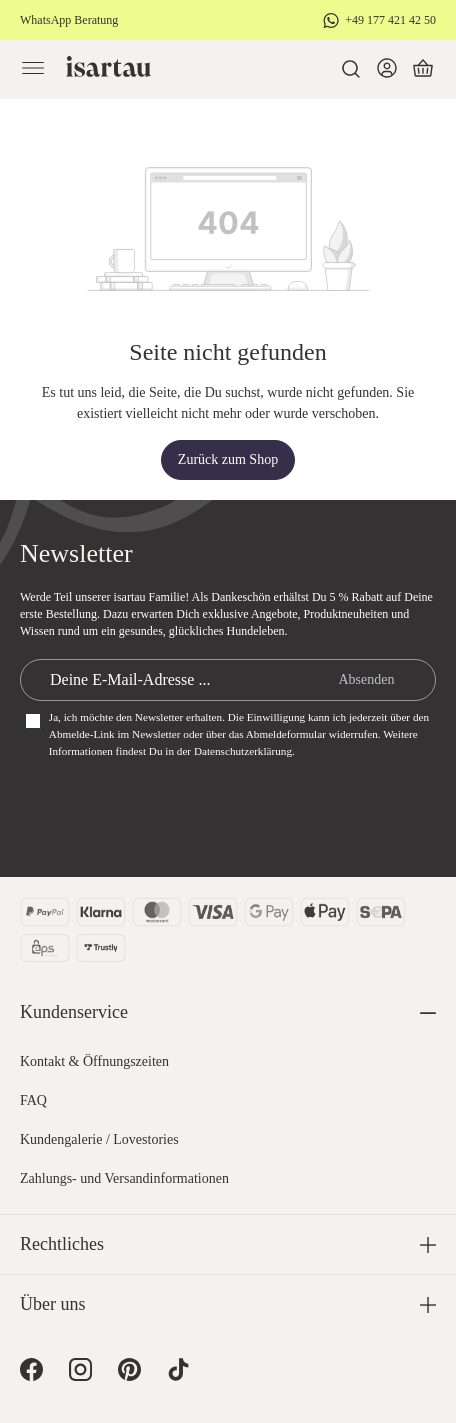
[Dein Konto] (387, 69)
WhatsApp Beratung (69, 20)
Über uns (53, 1304)
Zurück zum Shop (228, 459)
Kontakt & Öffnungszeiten (94, 1061)
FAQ (33, 1100)
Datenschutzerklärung (243, 751)
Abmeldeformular (286, 734)
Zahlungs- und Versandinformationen (124, 1178)
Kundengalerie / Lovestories (99, 1139)
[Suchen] (351, 69)
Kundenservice (74, 1012)
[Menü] (33, 69)
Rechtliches (62, 1244)
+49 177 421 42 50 (390, 20)
